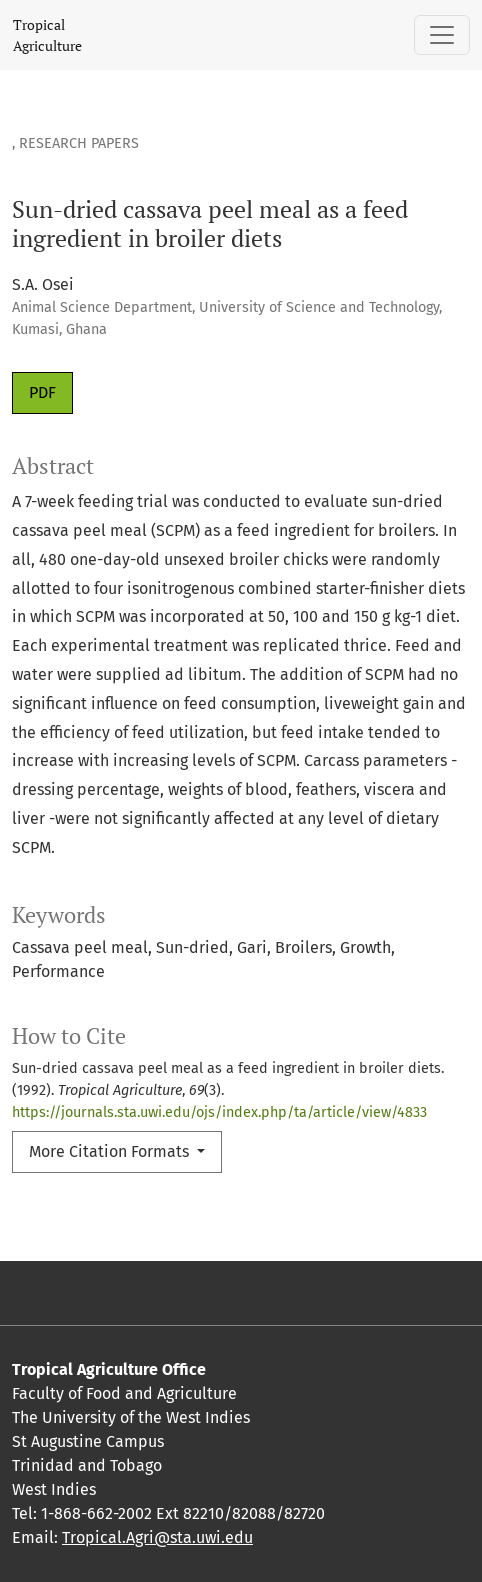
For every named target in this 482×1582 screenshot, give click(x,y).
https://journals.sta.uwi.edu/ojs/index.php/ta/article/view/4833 (219, 1112)
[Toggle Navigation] (442, 35)
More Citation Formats (111, 1151)
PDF (42, 392)
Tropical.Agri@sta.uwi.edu (157, 1537)
